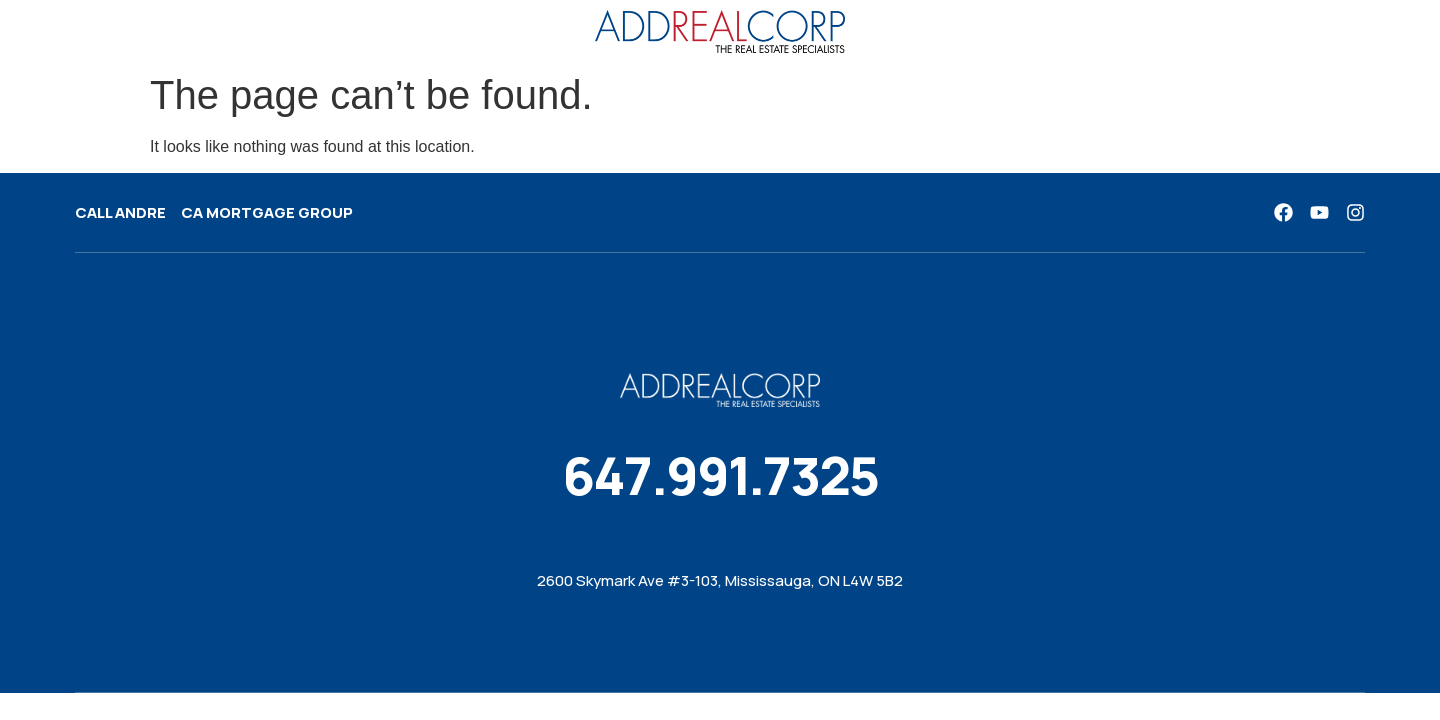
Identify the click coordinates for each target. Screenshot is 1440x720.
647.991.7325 (720, 475)
